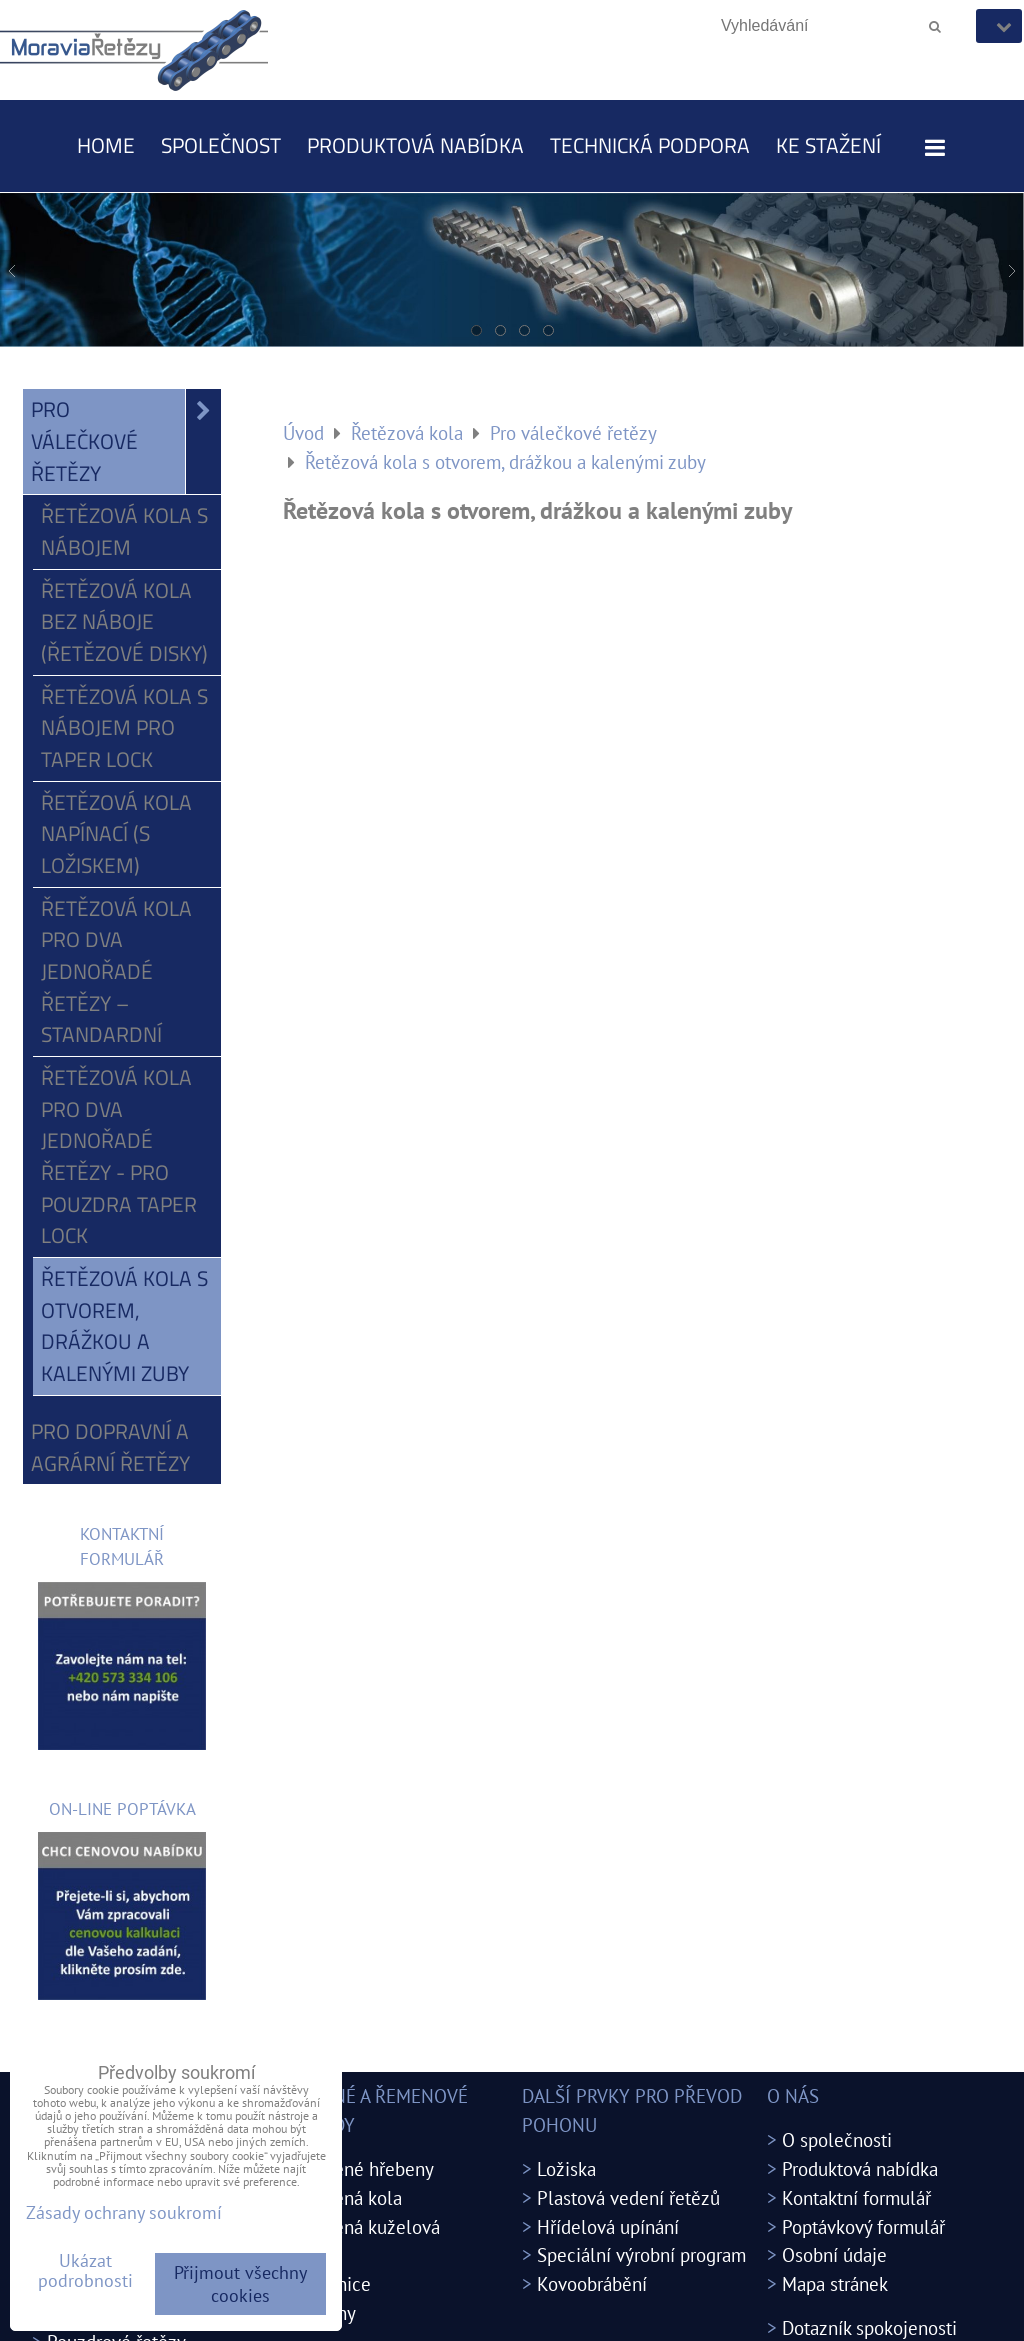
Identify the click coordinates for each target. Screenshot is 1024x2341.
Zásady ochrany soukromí (124, 2212)
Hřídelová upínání (608, 2226)
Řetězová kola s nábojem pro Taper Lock (124, 727)
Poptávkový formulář (863, 2226)
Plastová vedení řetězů (628, 2197)
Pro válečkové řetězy (126, 441)
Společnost (221, 145)
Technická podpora (650, 145)
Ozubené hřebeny (363, 2168)
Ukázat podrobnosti (85, 2271)
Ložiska (566, 2168)
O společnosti (837, 2139)
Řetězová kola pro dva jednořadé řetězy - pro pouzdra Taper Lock (119, 1156)
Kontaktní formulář (856, 2197)
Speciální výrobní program (641, 2254)
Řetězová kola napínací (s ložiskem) (116, 833)
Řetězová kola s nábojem (124, 531)
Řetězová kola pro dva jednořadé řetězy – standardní (116, 971)
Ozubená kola (347, 2197)
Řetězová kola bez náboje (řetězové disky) (124, 621)
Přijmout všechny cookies (240, 2284)
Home (106, 145)
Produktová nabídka (415, 145)
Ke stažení (828, 145)
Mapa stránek (835, 2283)
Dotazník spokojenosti (869, 2327)
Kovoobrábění (592, 2283)
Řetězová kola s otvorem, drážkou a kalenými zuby (124, 1325)
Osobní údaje (834, 2254)
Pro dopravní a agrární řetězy (110, 1447)
